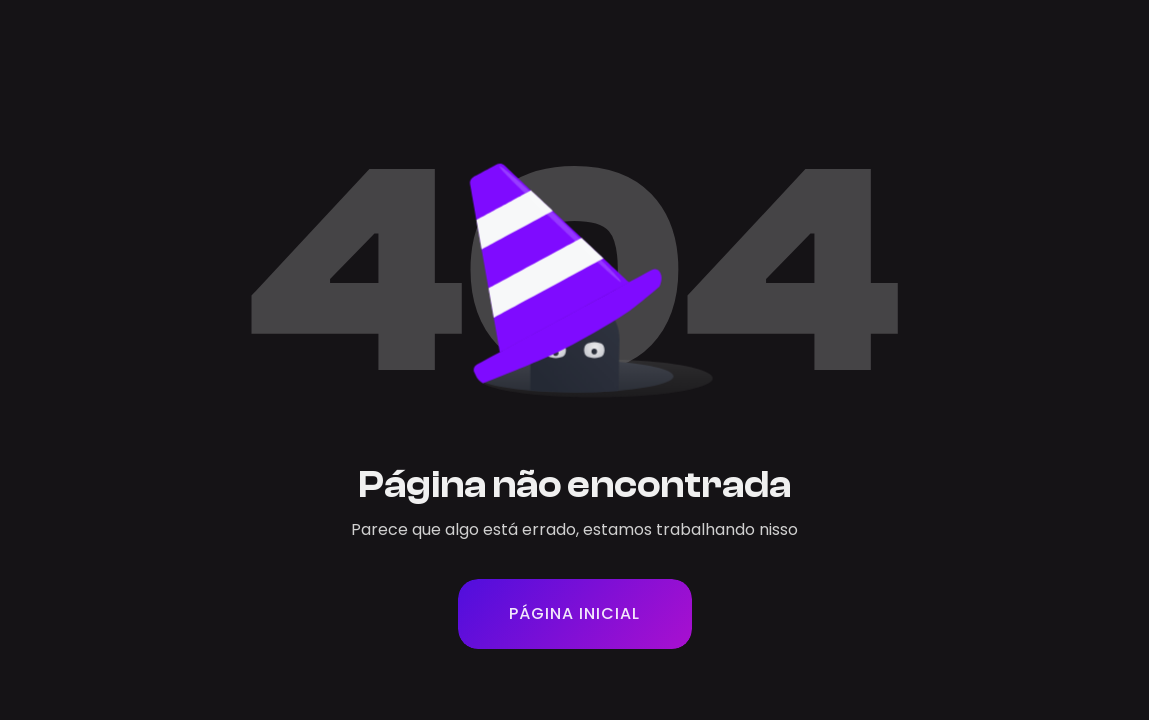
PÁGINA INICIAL (574, 613)
